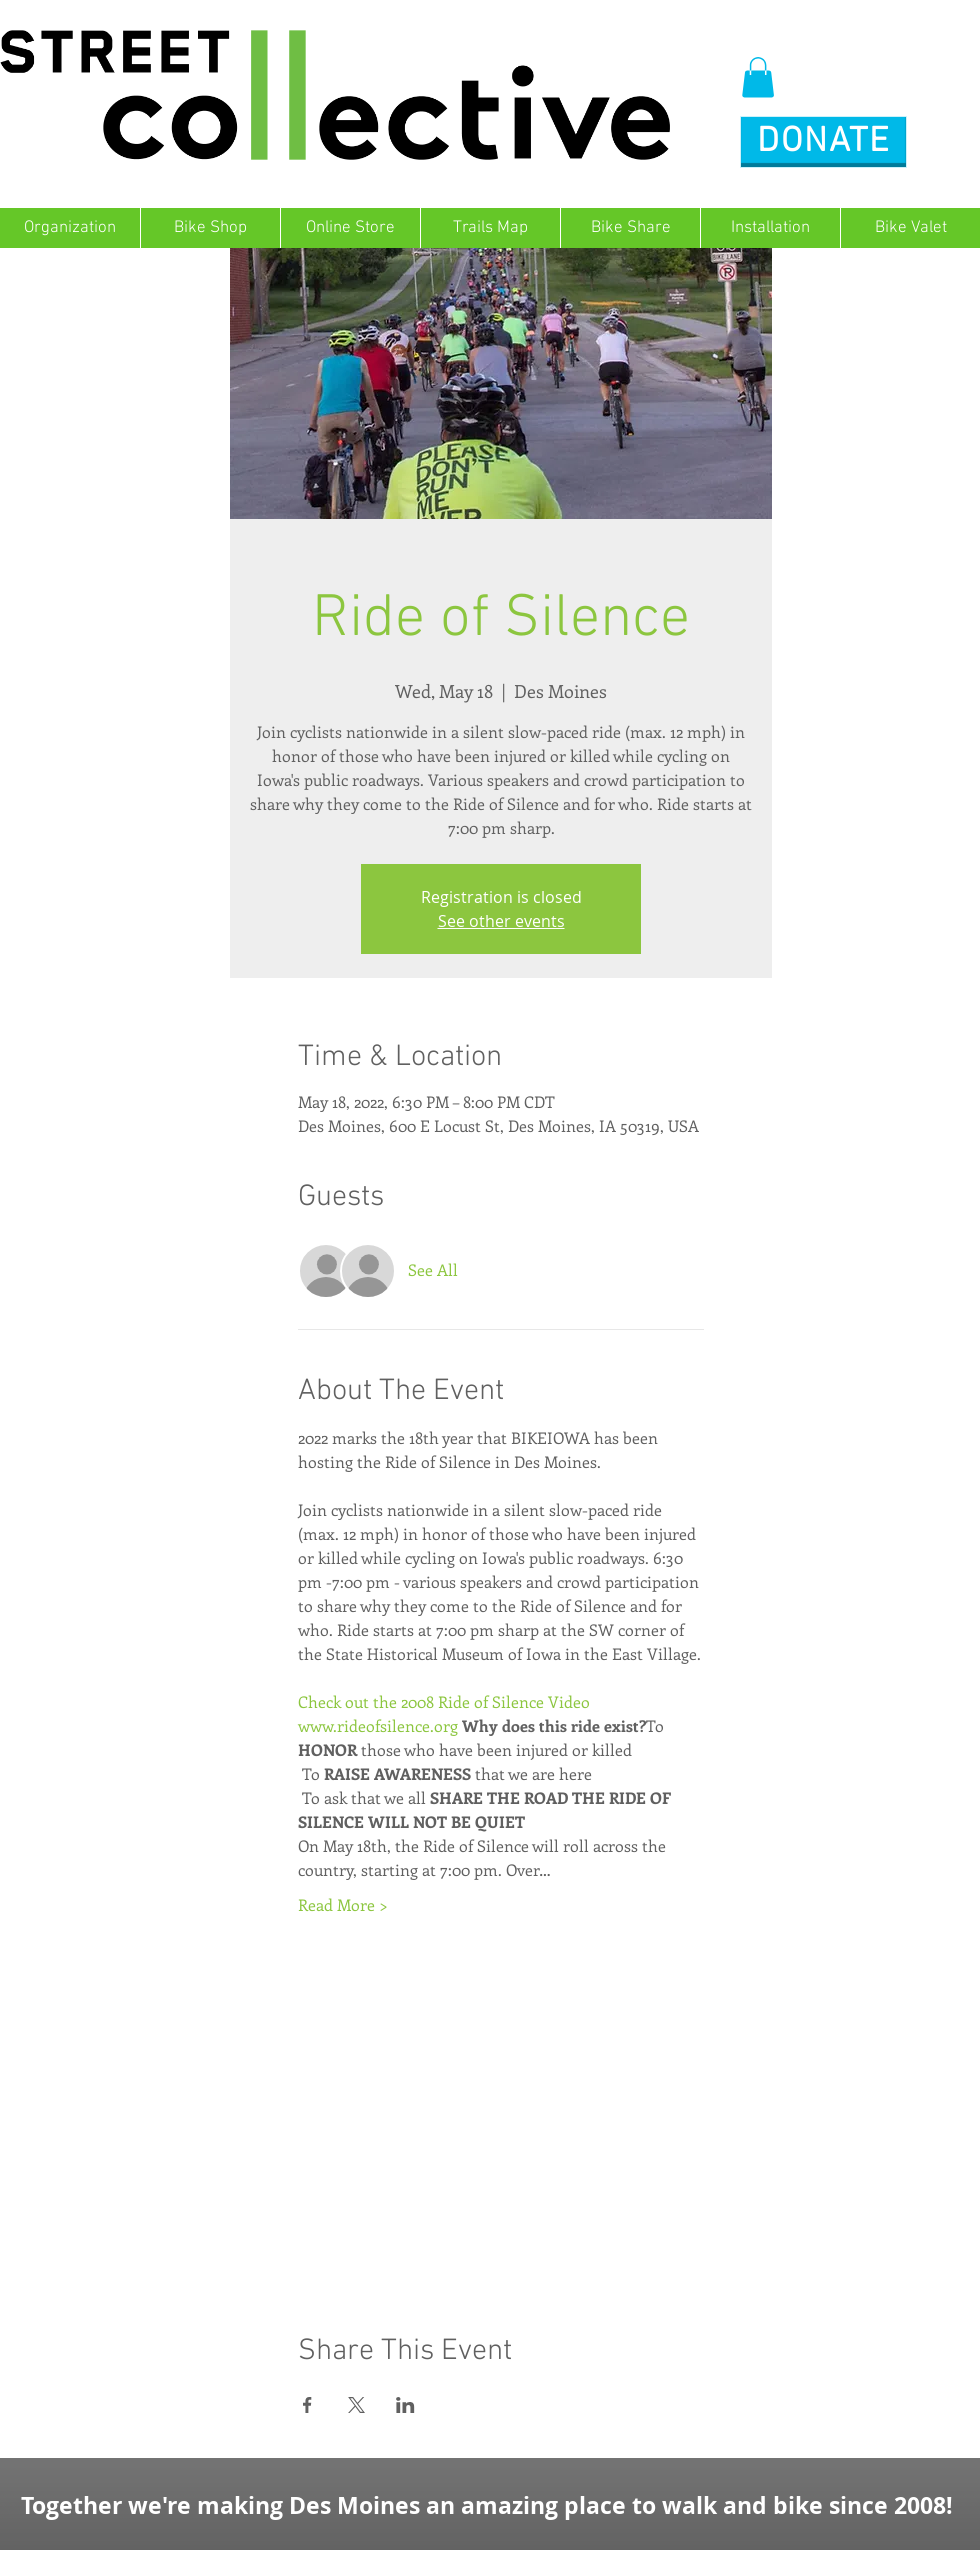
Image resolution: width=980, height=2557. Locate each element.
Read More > (343, 1904)
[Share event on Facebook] (307, 2405)
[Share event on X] (356, 2405)
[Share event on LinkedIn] (405, 2405)
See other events (501, 921)
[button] (758, 77)
